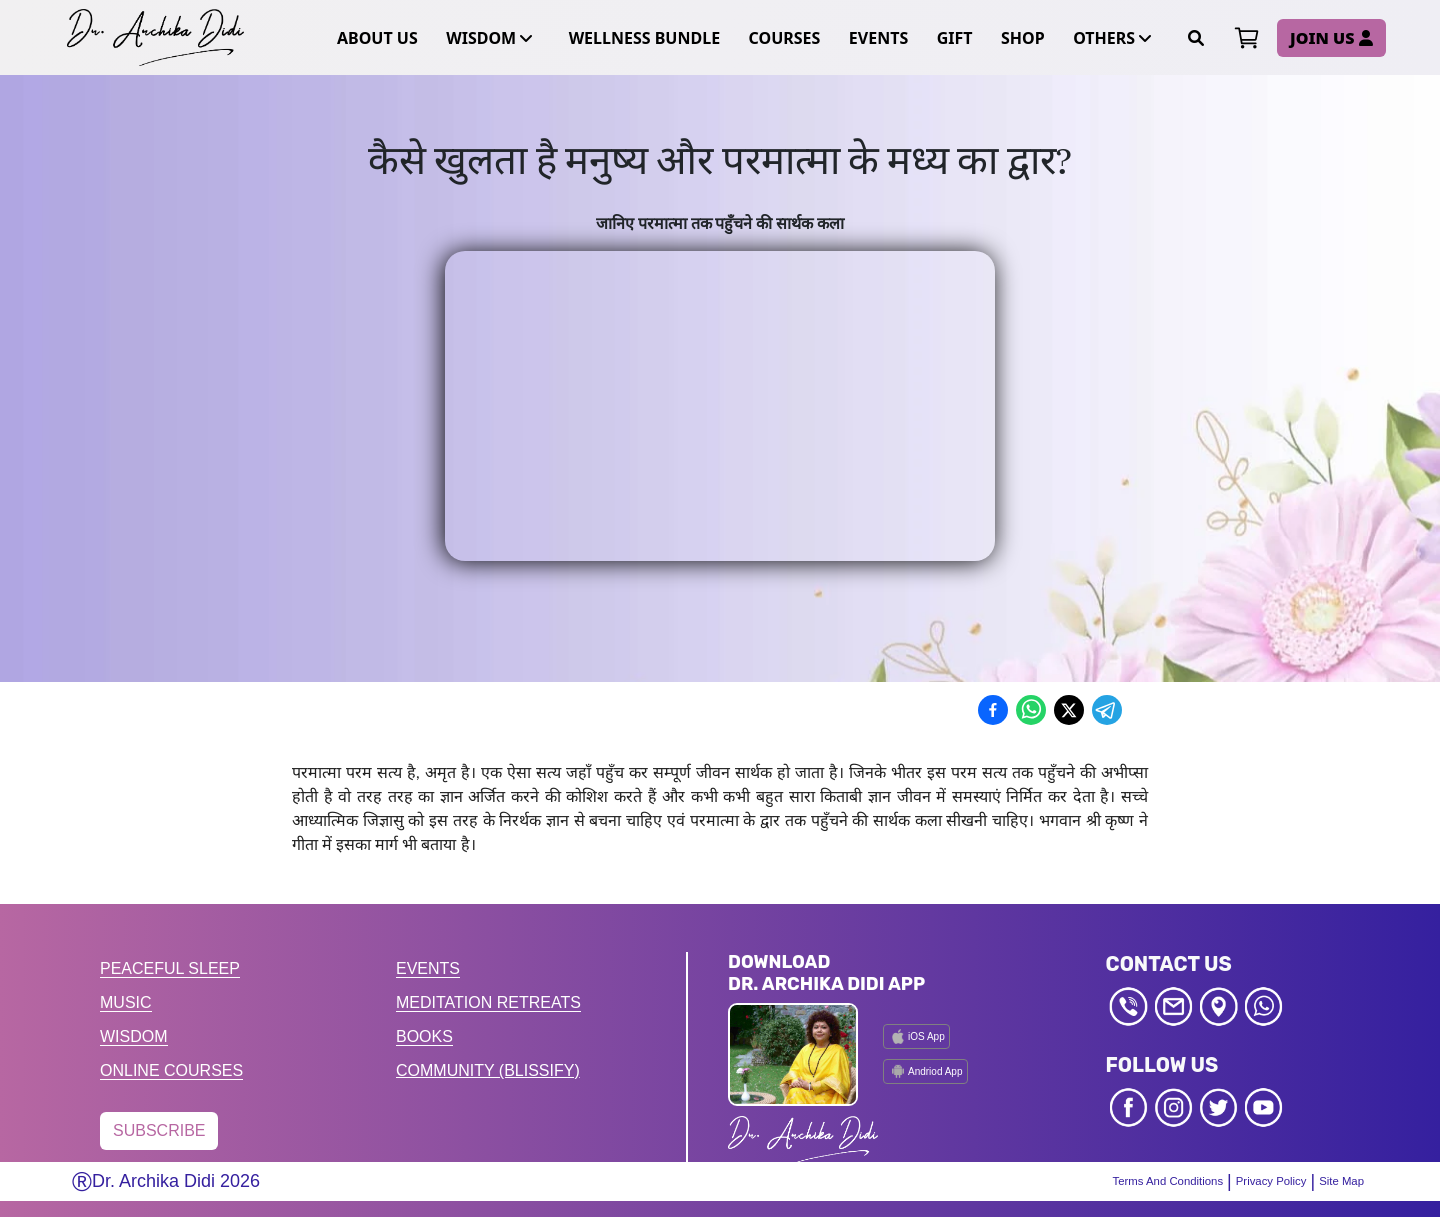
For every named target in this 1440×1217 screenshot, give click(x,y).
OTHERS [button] (1110, 38)
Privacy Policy (1259, 1181)
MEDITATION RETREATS (488, 1002)
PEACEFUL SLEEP (170, 968)
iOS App (916, 1036)
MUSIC (126, 1002)
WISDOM (134, 1036)
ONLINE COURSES (171, 1070)
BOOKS (424, 1036)
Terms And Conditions (1143, 1181)
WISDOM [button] (487, 38)
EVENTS (428, 968)
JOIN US (1331, 38)
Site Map (1338, 1181)
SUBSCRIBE (159, 1130)
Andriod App (925, 1071)
